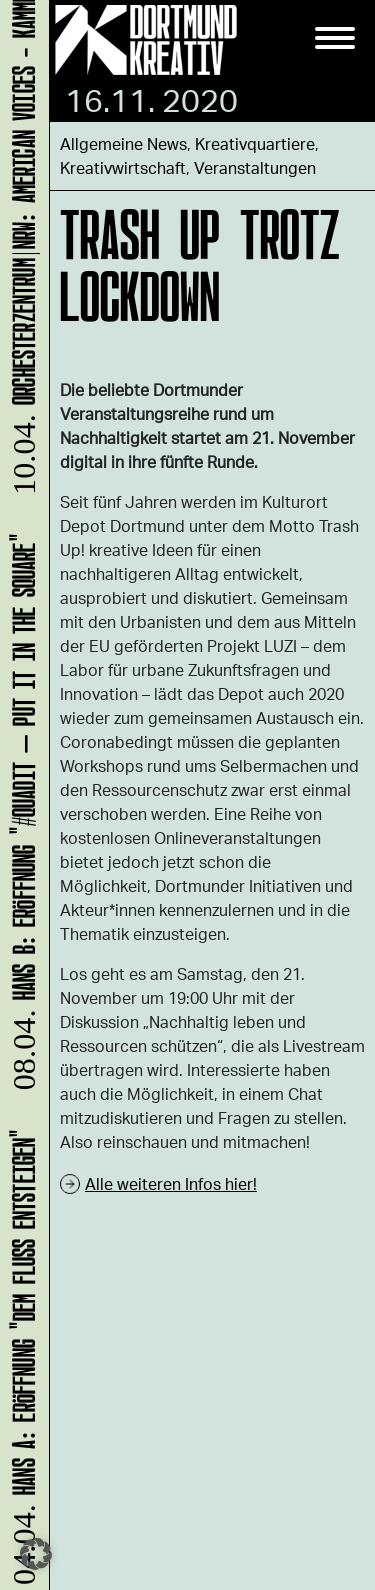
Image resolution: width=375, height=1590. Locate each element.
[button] (36, 1554)
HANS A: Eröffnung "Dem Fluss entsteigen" (20, 1352)
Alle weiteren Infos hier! (171, 1183)
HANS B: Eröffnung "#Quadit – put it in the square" (20, 811)
